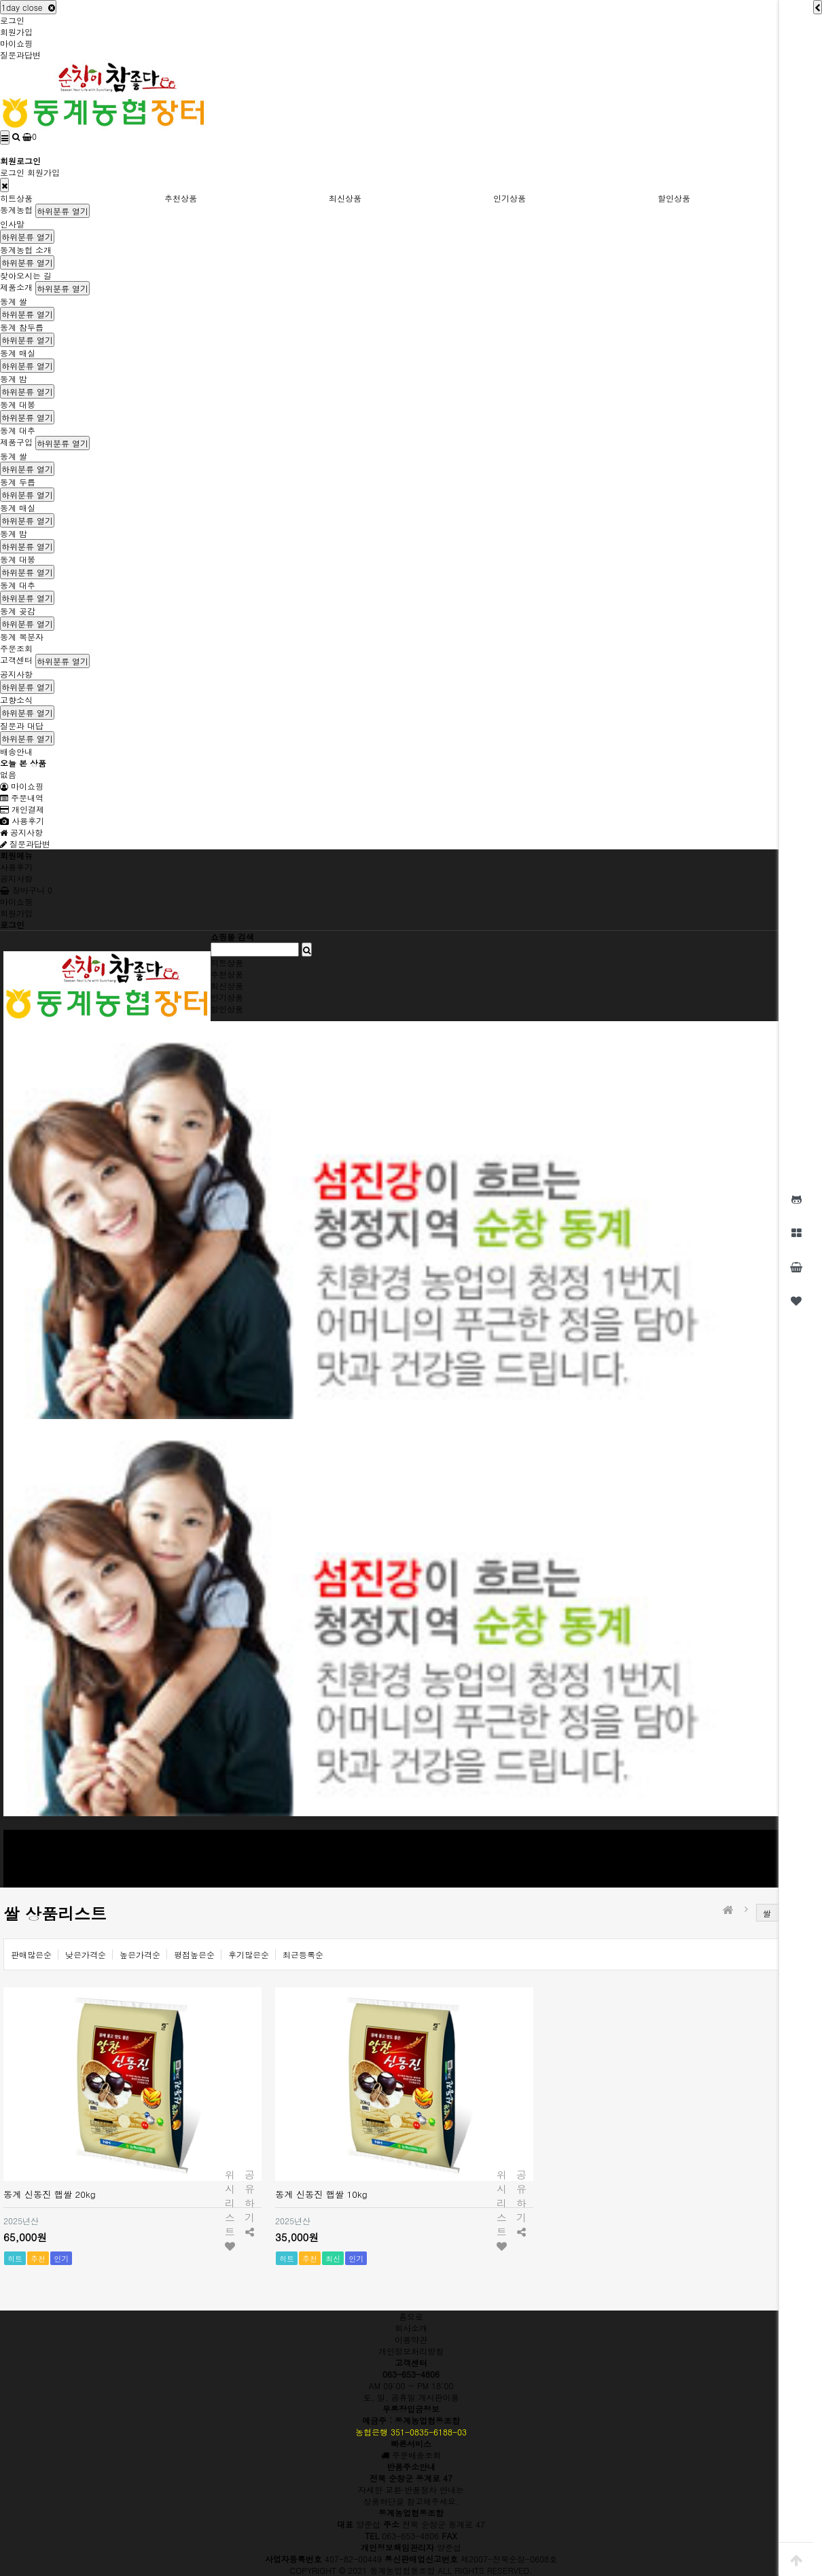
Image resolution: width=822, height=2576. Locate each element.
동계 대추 (17, 430)
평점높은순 (194, 1954)
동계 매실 (17, 352)
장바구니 (26, 890)
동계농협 (16, 209)
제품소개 (16, 287)
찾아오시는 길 (26, 275)
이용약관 (411, 2339)
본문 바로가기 (0, 0)
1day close (28, 7)
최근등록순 (303, 1954)
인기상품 (509, 198)
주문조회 (16, 648)
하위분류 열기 (62, 211)
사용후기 (22, 820)
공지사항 (16, 674)
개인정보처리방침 (411, 2351)
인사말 (12, 223)
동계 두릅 (17, 481)
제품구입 (16, 441)
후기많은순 (248, 1954)
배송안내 (16, 751)
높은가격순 (140, 1954)
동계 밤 (13, 378)
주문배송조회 (411, 2455)
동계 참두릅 (21, 327)
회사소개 (411, 2328)
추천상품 (180, 198)
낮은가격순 (85, 1954)
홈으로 (411, 2316)
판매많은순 (31, 1954)
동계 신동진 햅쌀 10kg (321, 2194)
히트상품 (16, 198)
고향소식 (16, 699)
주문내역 (21, 797)
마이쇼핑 (16, 43)
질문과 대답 (21, 725)
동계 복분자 (21, 636)
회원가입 (16, 31)
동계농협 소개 (26, 249)
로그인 (12, 20)
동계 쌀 (13, 301)
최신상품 (345, 198)
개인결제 (22, 809)
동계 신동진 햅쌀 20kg (49, 2194)
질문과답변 (20, 54)
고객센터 (16, 659)
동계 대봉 (17, 404)
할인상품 (674, 198)
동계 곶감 (17, 611)
